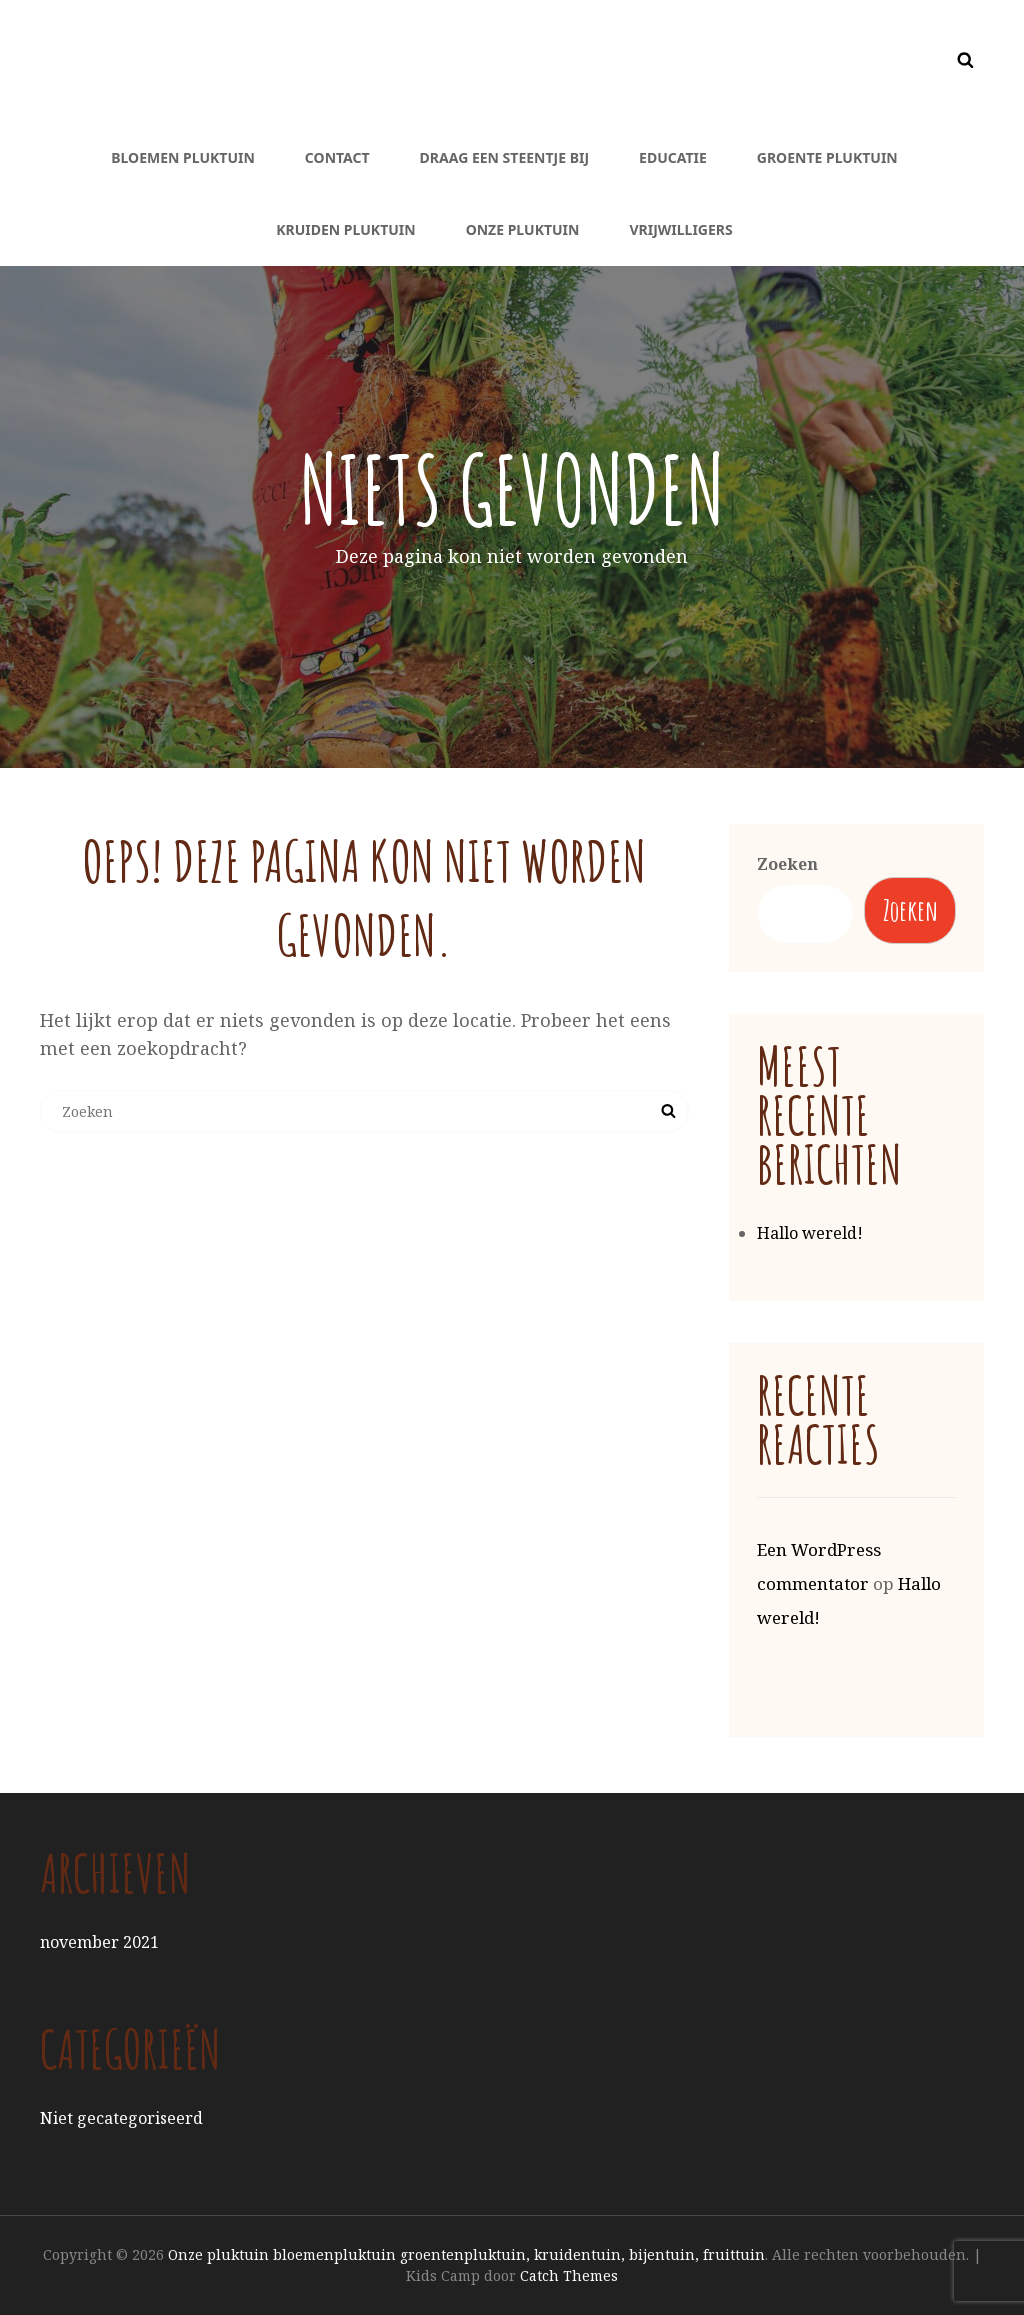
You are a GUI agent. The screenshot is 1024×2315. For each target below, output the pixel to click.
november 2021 (99, 1942)
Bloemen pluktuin (183, 157)
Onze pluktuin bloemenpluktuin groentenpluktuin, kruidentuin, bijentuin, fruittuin (466, 2254)
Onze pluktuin (523, 229)
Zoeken (787, 864)
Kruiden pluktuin (345, 229)
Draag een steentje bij (504, 157)
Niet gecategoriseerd (121, 2118)
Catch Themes (569, 2275)
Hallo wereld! (810, 1233)
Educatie (673, 157)
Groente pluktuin (827, 157)
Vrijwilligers (680, 229)
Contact (337, 157)
